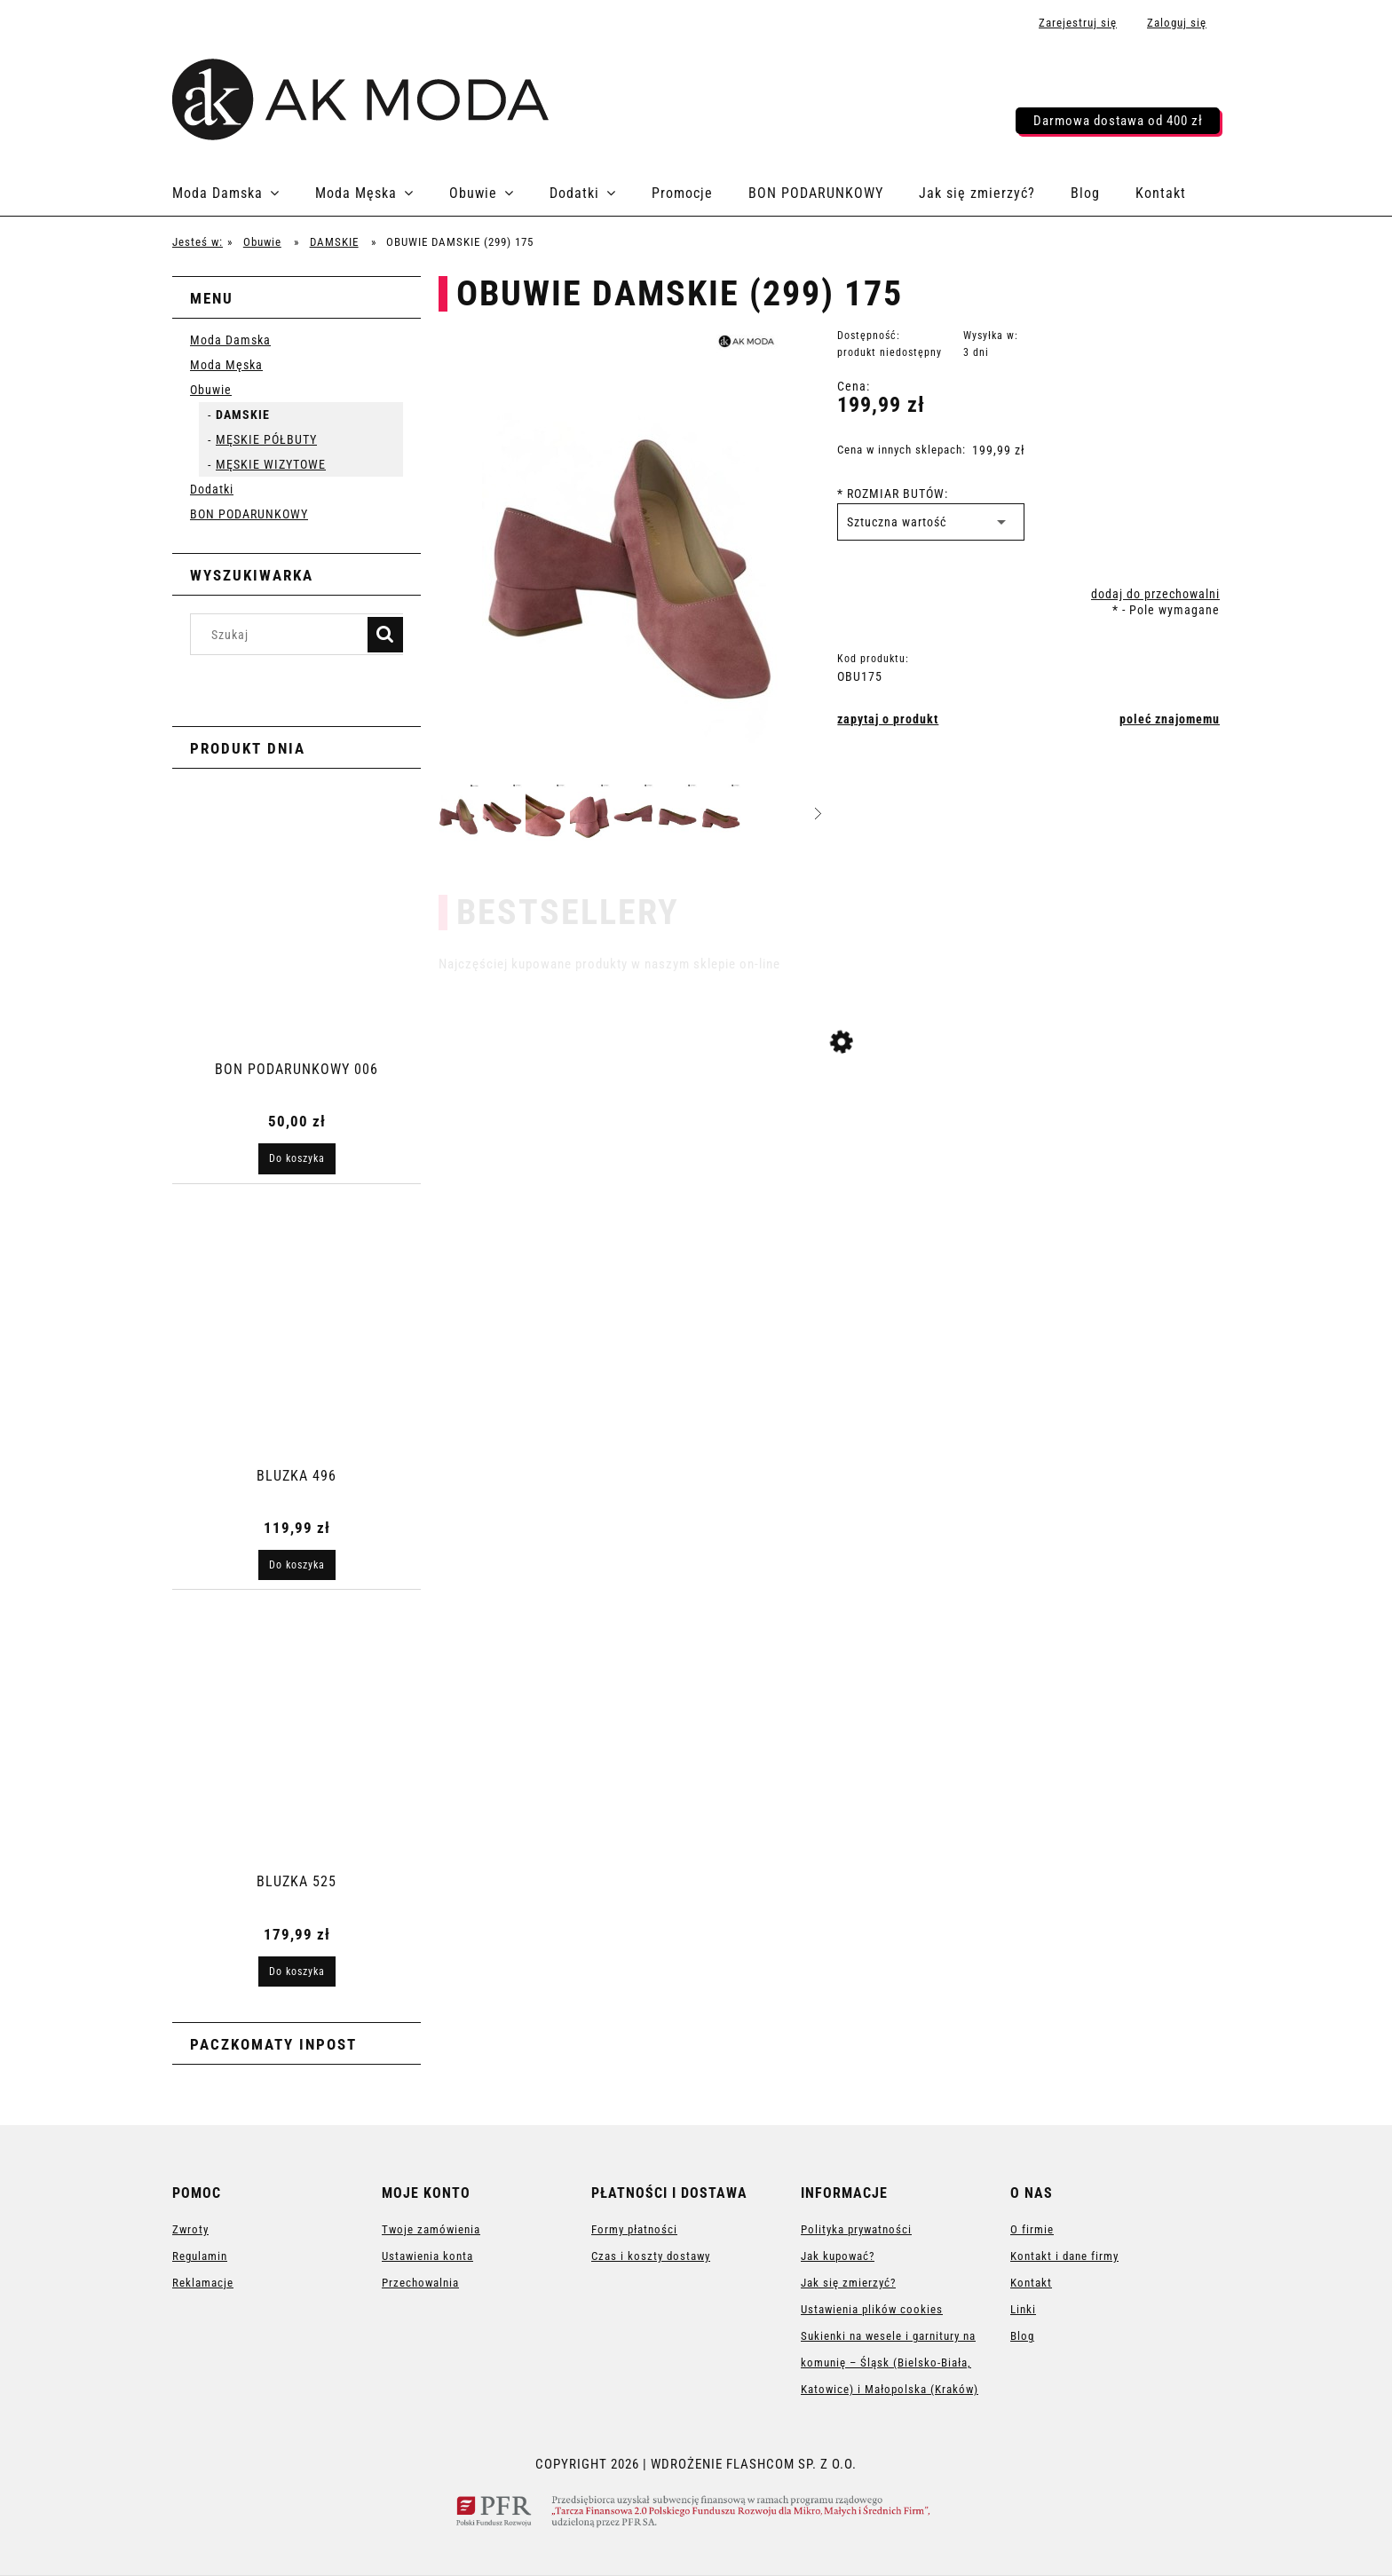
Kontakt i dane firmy (1064, 2256)
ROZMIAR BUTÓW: (892, 493)
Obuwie (211, 390)
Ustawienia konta (427, 2256)
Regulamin (199, 2256)
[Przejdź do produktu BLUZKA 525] (296, 1761)
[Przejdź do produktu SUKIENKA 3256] (829, 1155)
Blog (1022, 2336)
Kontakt (1031, 2282)
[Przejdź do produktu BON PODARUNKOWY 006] (296, 948)
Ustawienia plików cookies (872, 2309)
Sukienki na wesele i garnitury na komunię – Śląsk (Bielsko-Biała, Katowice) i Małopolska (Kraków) (889, 2362)
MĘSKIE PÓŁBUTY (266, 439)
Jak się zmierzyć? (848, 2282)
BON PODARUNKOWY (249, 514)
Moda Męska (226, 365)
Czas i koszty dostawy (650, 2256)
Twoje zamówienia (431, 2229)
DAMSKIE (243, 414)
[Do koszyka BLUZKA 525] (297, 1971)
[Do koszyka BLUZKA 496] (297, 1565)
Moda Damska (230, 340)
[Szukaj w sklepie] (283, 634)
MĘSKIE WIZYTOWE (271, 464)
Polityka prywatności (856, 2229)
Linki (1023, 2309)
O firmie (1032, 2229)
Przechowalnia (420, 2282)
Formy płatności (634, 2229)
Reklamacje (202, 2282)
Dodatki (211, 489)
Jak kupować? (837, 2256)
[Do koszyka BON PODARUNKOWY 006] (297, 1158)
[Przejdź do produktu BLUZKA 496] (296, 1355)
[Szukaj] (385, 634)
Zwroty (190, 2229)
